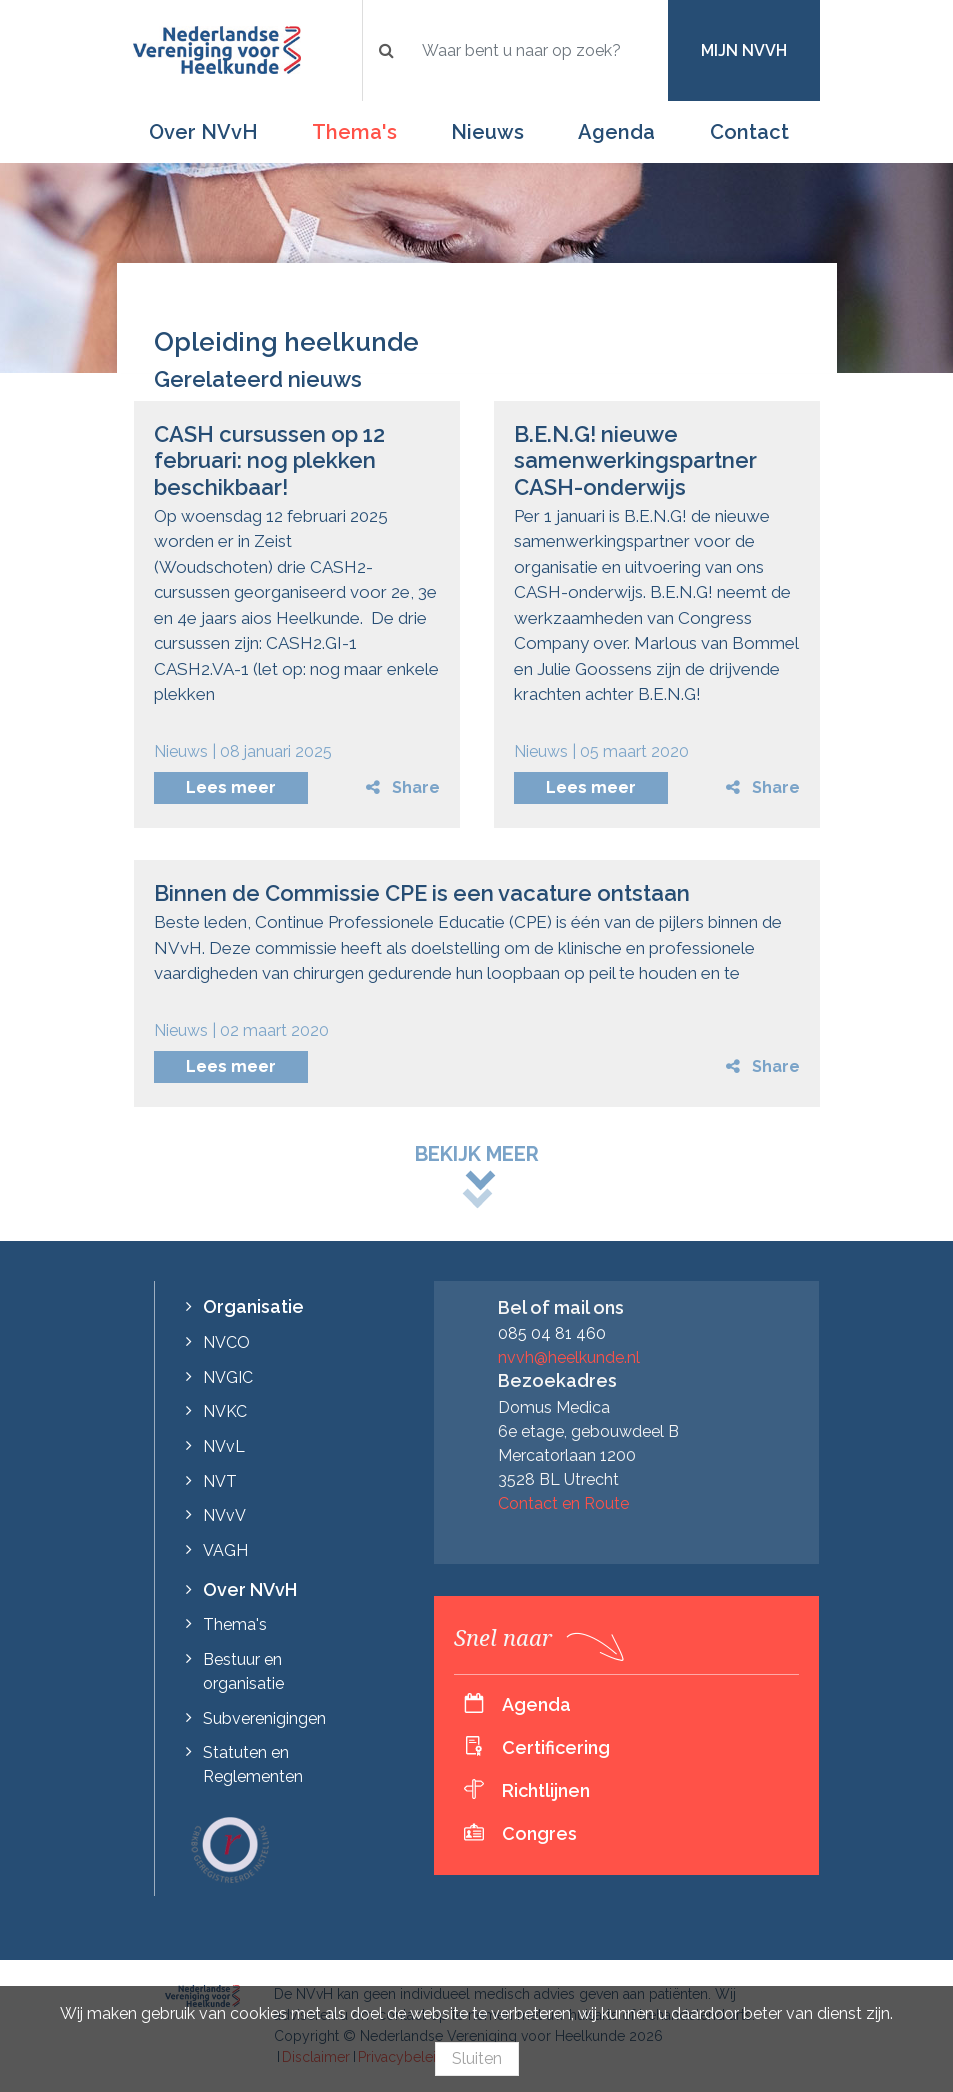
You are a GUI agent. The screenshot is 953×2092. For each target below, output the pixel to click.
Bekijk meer (477, 1154)
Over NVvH (203, 132)
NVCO (226, 1342)
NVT (220, 1481)
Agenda (616, 132)
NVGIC (228, 1377)
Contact (749, 132)
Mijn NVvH (744, 50)
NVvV (224, 1515)
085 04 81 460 (552, 1333)
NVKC (225, 1411)
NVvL (224, 1446)
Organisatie (253, 1306)
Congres (539, 1833)
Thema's (354, 132)
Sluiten (477, 2058)
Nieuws (487, 132)
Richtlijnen (546, 1790)
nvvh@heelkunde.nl (569, 1357)
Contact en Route (563, 1503)
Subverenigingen (264, 1718)
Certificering (556, 1747)
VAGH (225, 1550)
